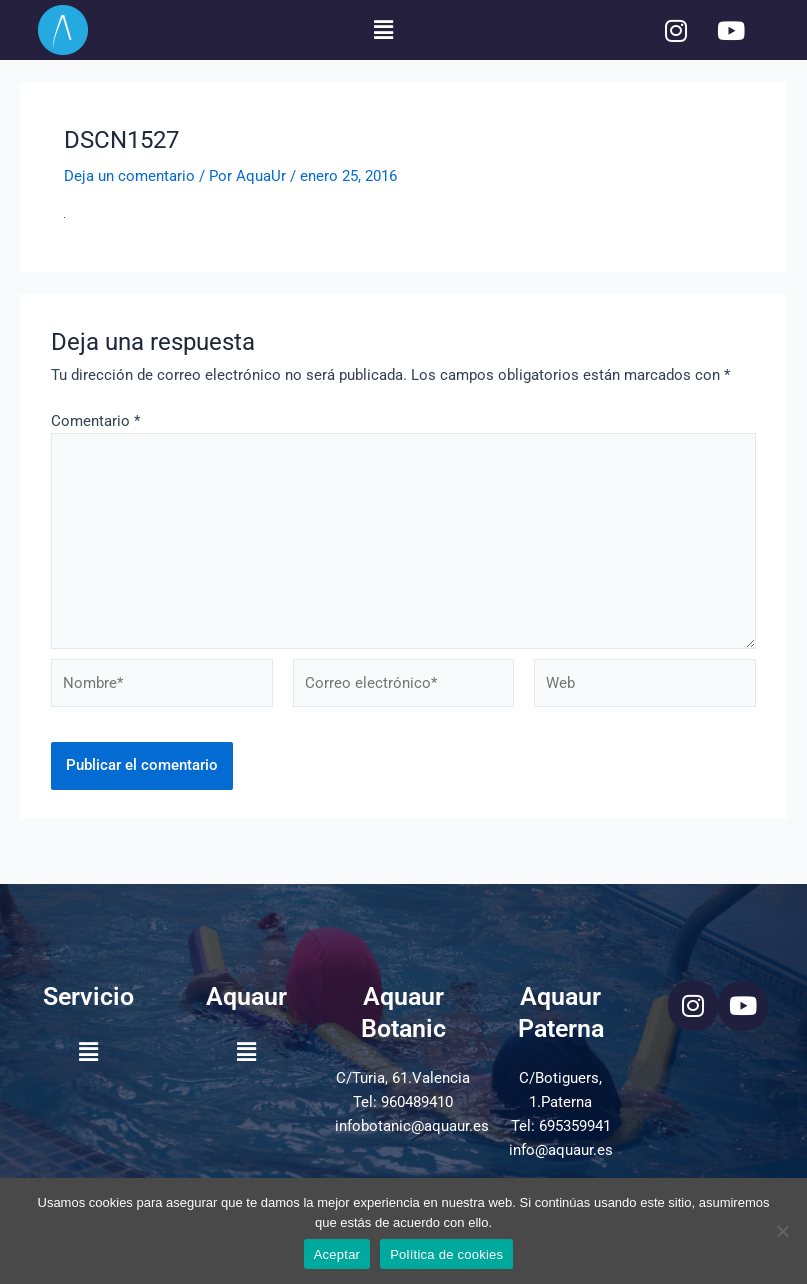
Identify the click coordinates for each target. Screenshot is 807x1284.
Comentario (95, 421)
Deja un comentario (129, 176)
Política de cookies (446, 1254)
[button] (383, 30)
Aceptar (337, 1254)
